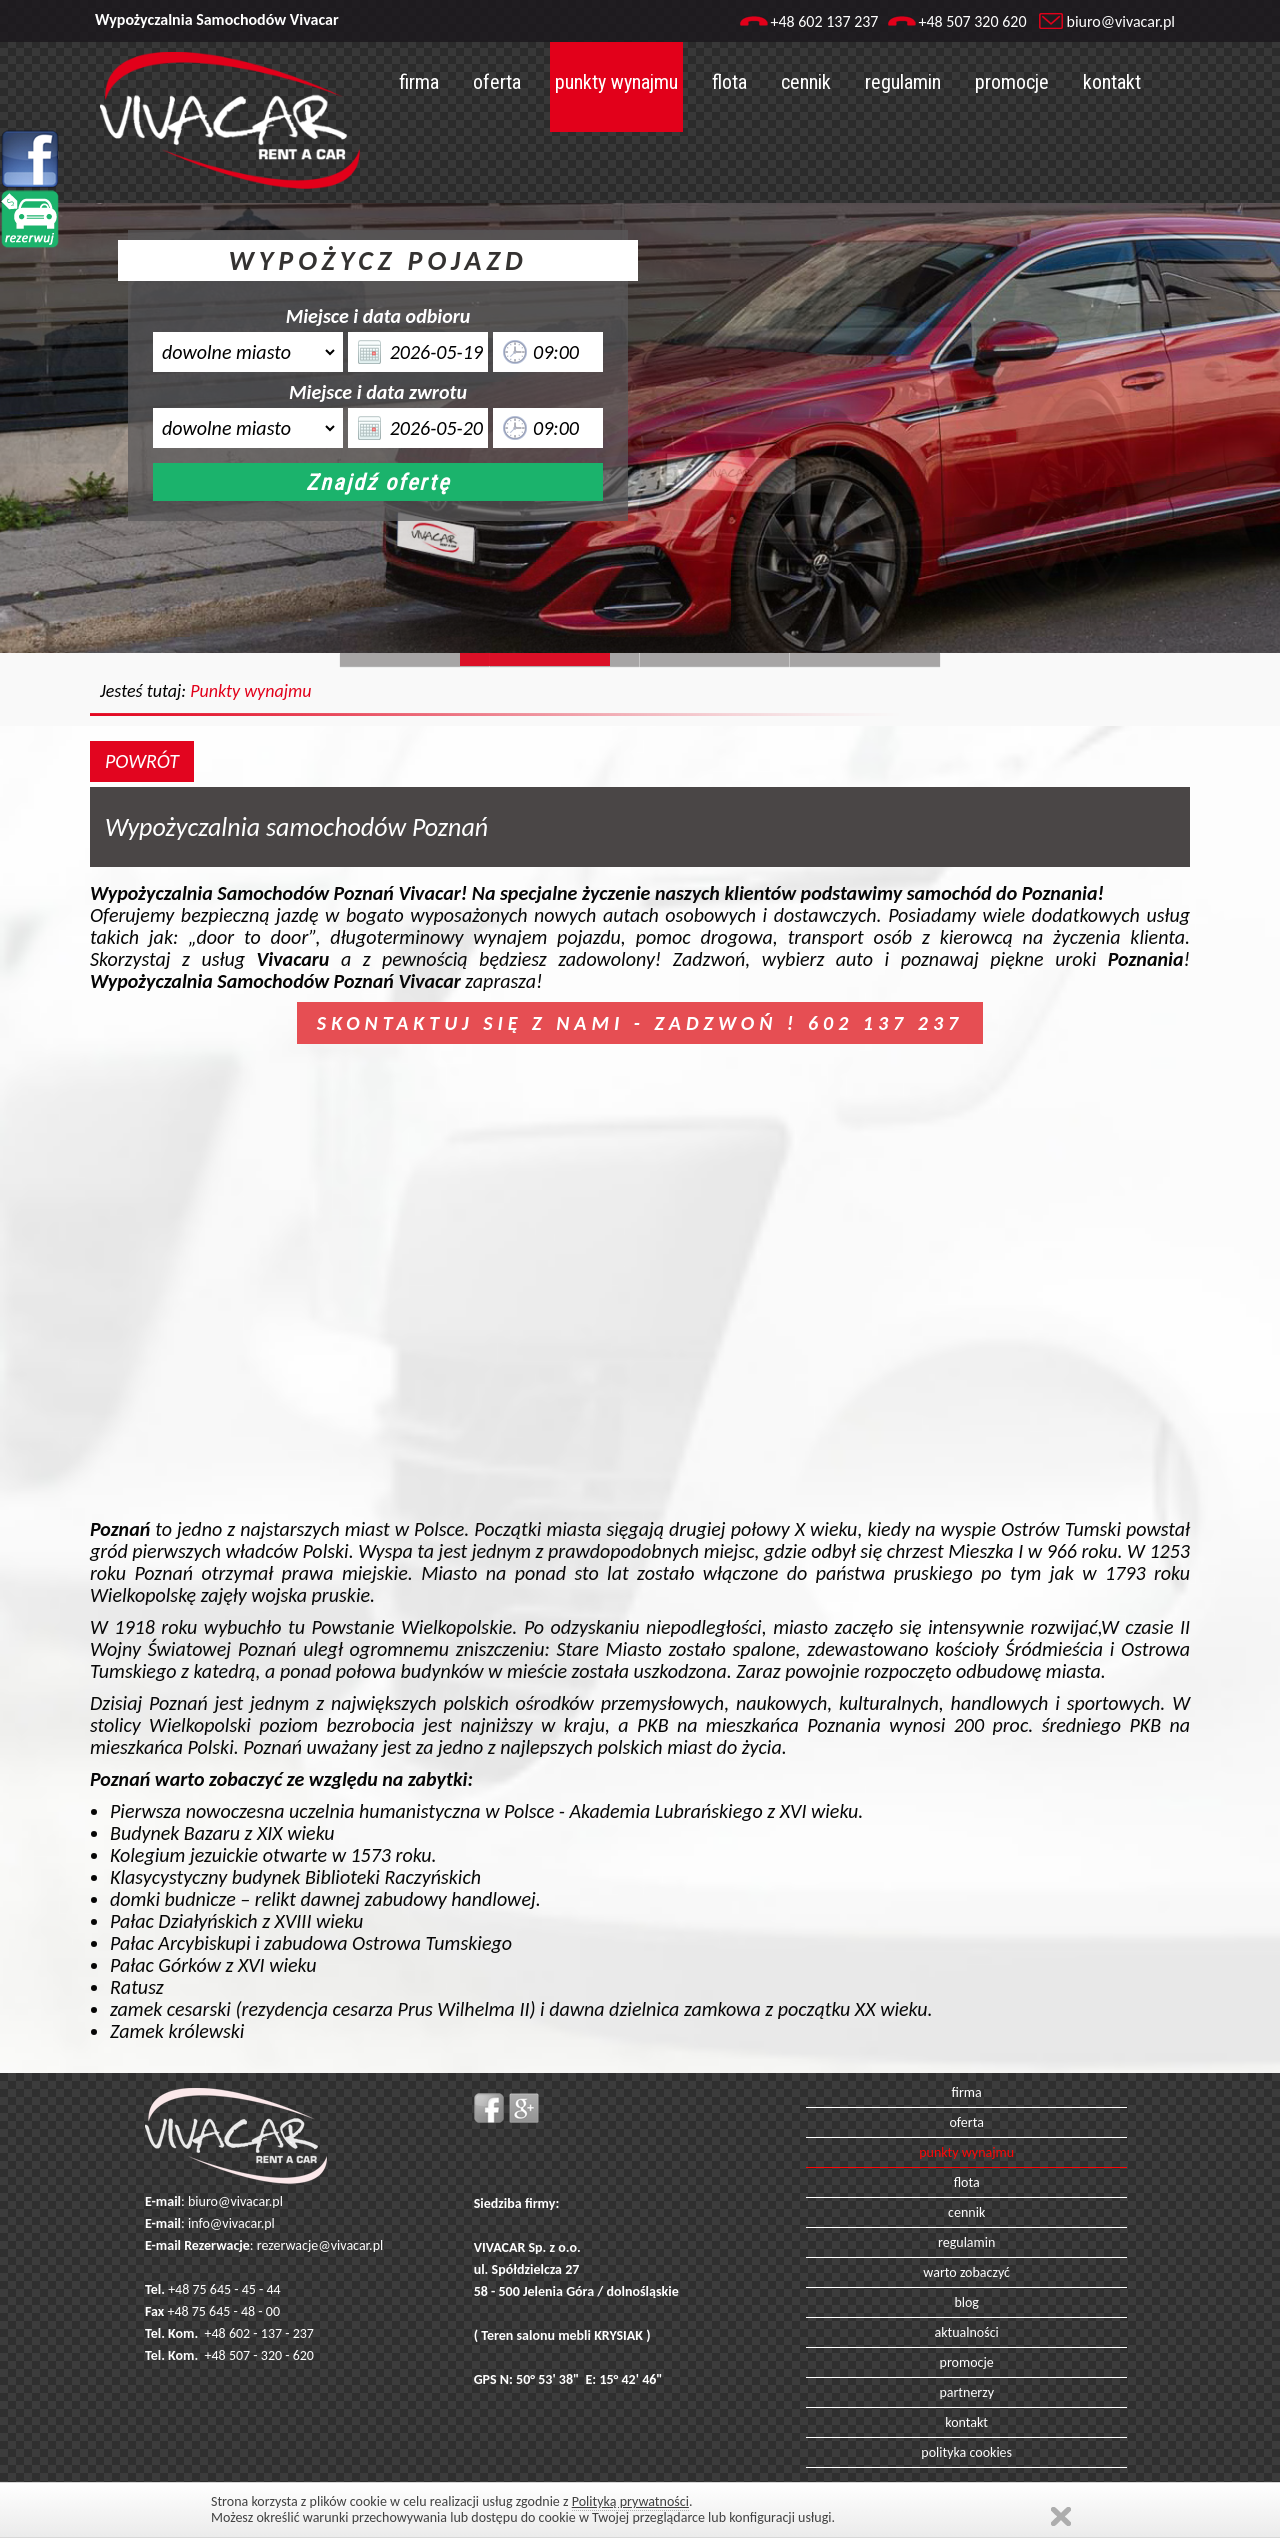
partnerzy (966, 2392)
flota (729, 82)
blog (966, 2302)
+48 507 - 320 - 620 (259, 2355)
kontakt (1112, 82)
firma (419, 82)
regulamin (903, 82)
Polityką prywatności (630, 2501)
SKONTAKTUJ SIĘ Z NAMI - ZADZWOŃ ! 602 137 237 (640, 1023)
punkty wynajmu (616, 82)
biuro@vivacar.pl (1121, 21)
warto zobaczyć (966, 2272)
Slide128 (715, 659)
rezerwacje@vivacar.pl (320, 2245)
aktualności (967, 2332)
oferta (497, 82)
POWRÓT (142, 761)
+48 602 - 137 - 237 (259, 2333)
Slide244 (565, 659)
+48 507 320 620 (972, 21)
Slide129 (865, 659)
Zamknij (1061, 2516)
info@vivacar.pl (231, 2223)
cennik (806, 82)
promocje (1012, 82)
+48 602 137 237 (824, 21)
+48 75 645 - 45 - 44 (224, 2289)
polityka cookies (966, 2452)
